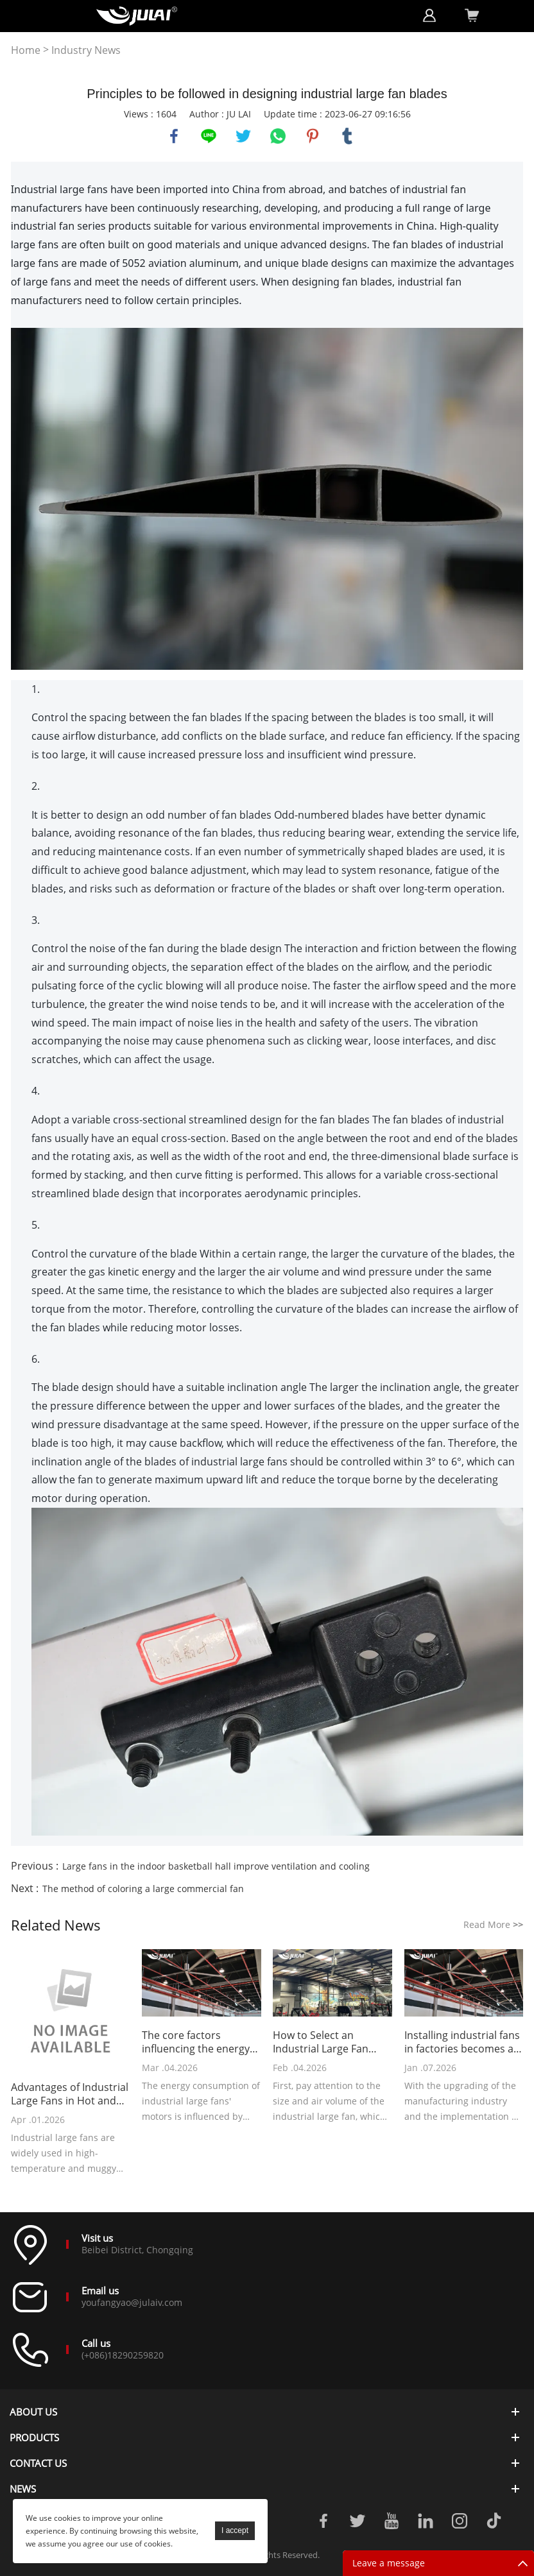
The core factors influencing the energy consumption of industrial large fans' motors (196, 2042)
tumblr (347, 136)
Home (25, 50)
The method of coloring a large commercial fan (143, 1888)
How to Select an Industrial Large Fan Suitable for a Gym (320, 2042)
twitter (243, 136)
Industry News (86, 50)
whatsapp (278, 136)
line (208, 136)
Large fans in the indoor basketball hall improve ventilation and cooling (216, 1866)
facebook (174, 136)
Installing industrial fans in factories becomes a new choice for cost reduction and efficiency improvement (462, 2042)
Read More (493, 1924)
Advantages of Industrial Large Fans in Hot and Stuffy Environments (69, 2094)
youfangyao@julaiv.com (132, 2302)
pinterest (312, 136)
